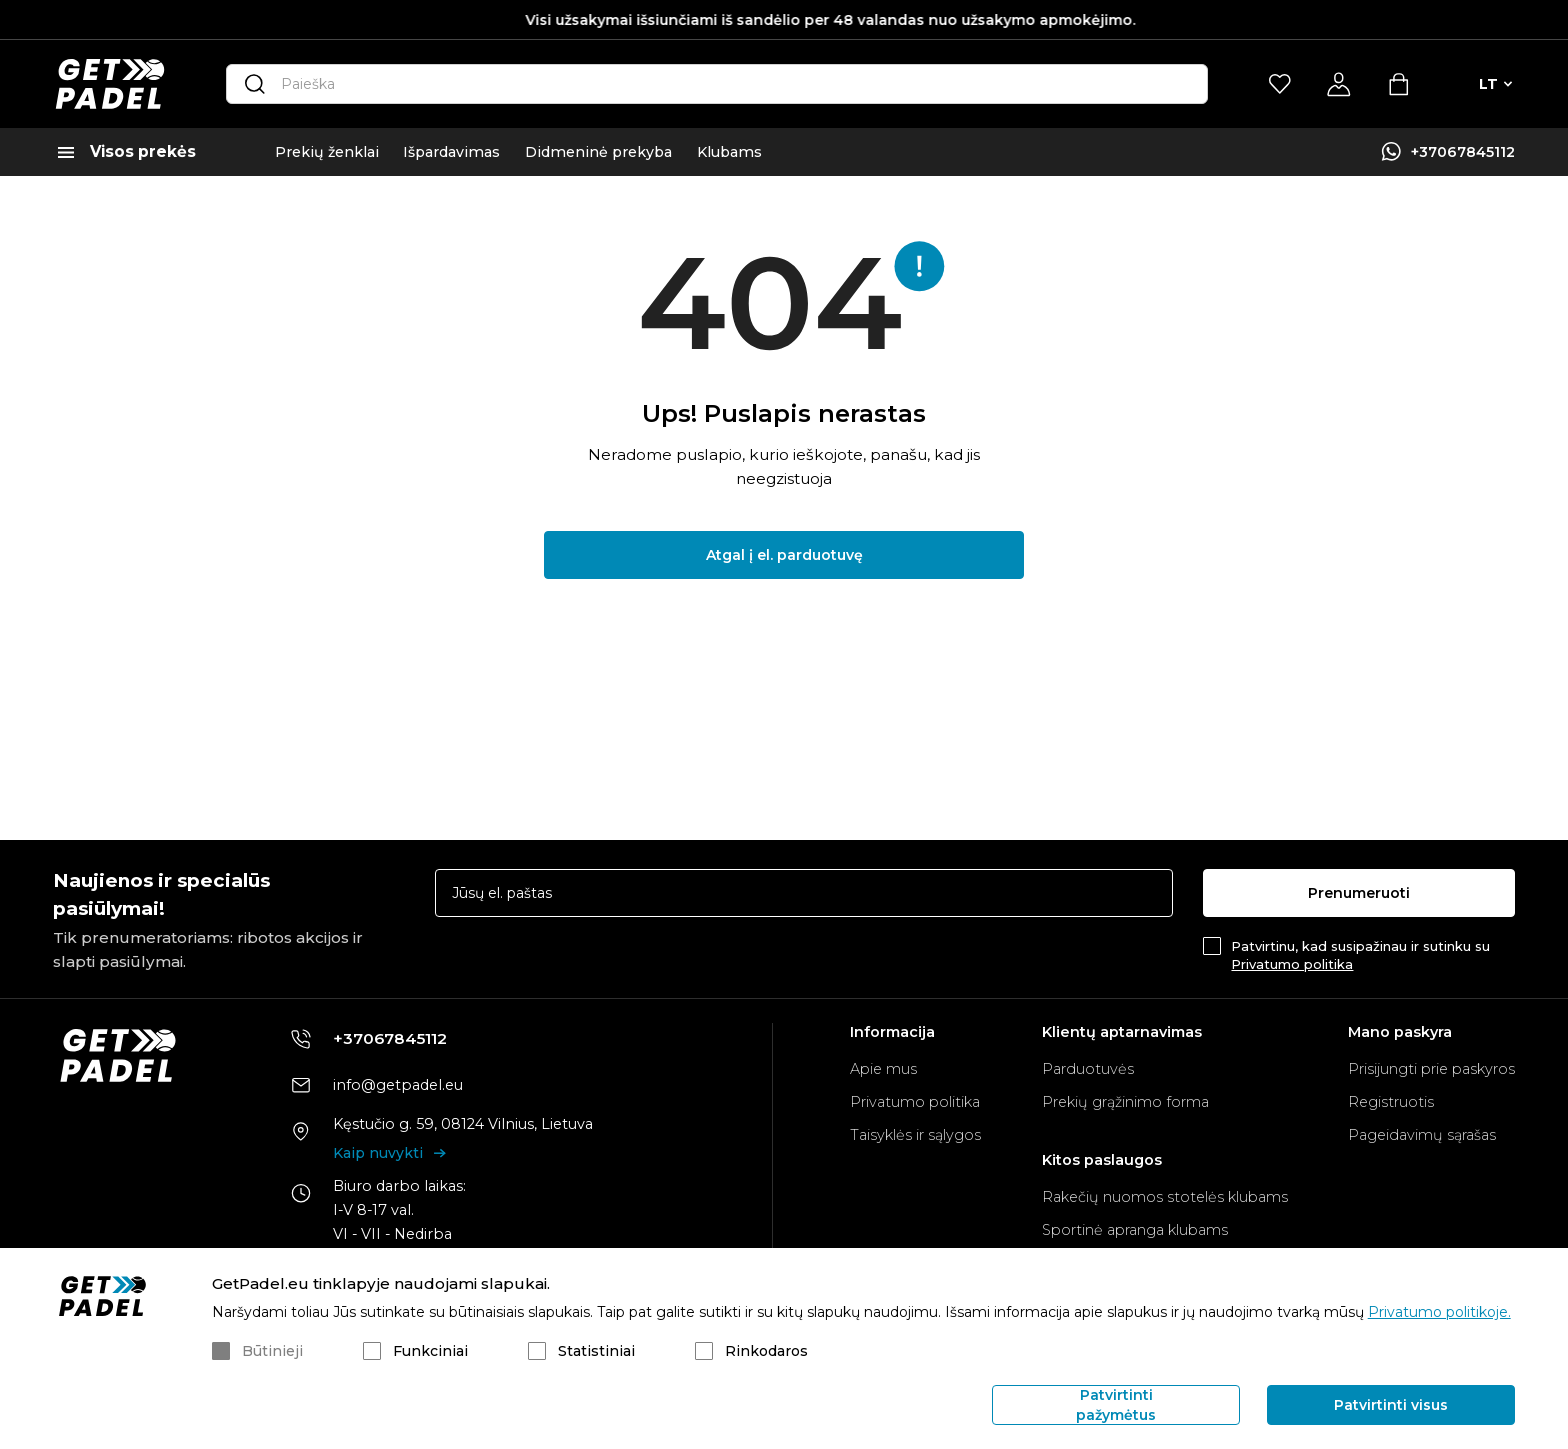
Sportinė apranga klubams (1135, 1230)
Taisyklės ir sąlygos (915, 1135)
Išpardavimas (451, 152)
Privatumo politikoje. (1439, 1312)
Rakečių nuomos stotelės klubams (1165, 1197)
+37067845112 (1463, 152)
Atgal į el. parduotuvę (784, 555)
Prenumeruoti (1359, 893)
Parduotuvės (1088, 1069)
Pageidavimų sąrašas (1422, 1135)
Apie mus (883, 1069)
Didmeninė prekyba (598, 152)
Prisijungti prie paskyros (1431, 1069)
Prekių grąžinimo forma (1125, 1102)
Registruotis (1391, 1102)
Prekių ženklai (327, 152)
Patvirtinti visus (1391, 1405)
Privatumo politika (1292, 964)
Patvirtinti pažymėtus (1116, 1405)
